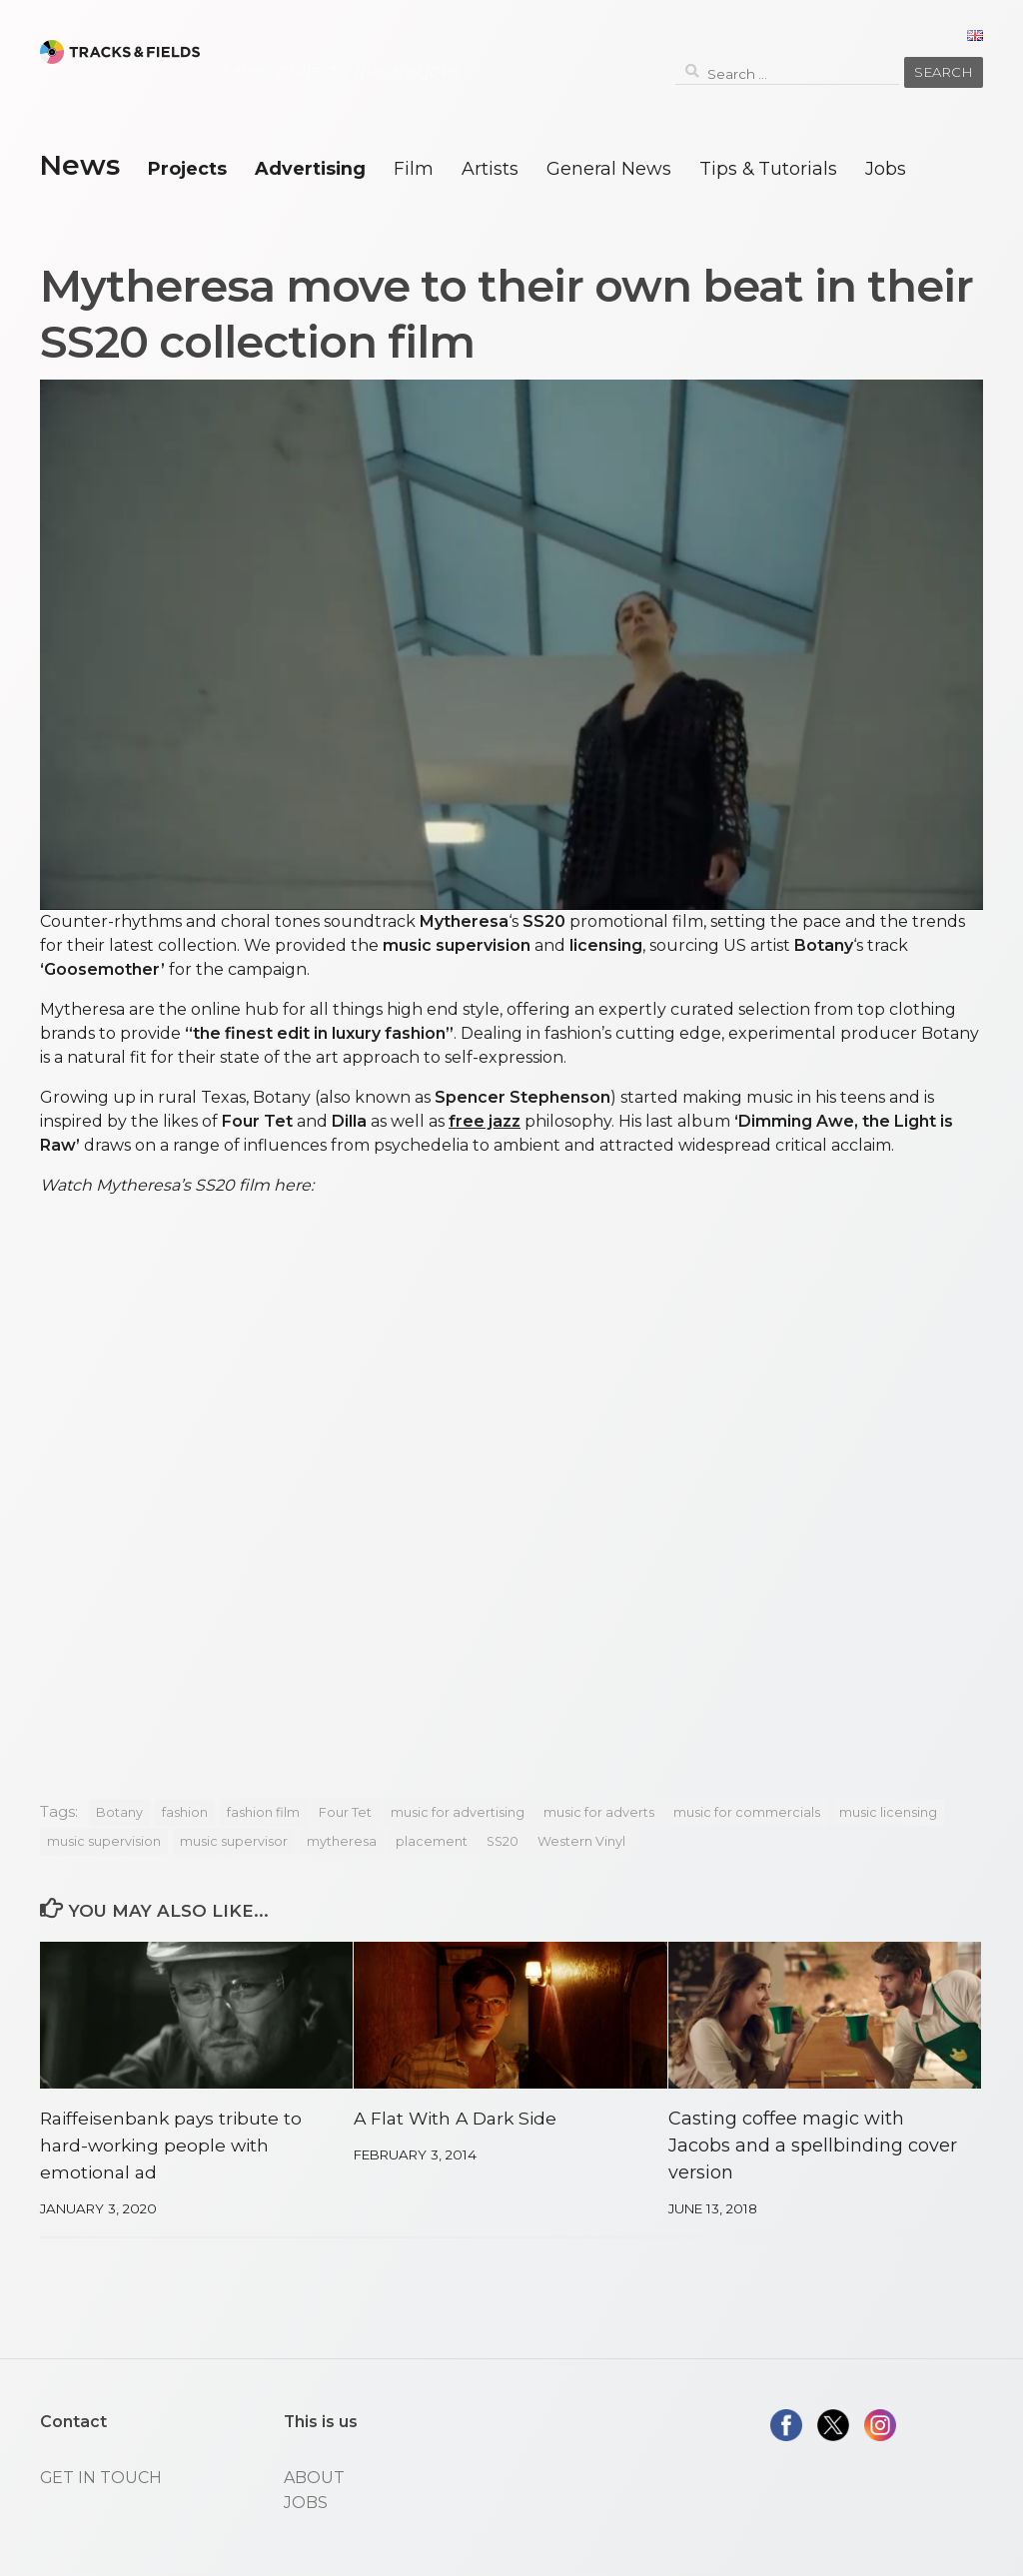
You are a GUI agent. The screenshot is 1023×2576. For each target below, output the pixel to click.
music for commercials (746, 1812)
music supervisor (234, 1841)
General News (608, 168)
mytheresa (342, 1841)
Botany (119, 1812)
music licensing (888, 1812)
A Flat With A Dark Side (459, 2119)
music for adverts (598, 1812)
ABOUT (314, 2477)
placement (432, 1841)
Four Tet (345, 1812)
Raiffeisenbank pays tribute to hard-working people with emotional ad (175, 2145)
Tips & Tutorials (768, 168)
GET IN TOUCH (101, 2477)
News (79, 165)
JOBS (306, 2502)
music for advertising (457, 1812)
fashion (185, 1812)
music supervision (104, 1841)
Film (414, 168)
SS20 (502, 1841)
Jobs (885, 168)
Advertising (310, 168)
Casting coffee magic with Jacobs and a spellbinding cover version (812, 2145)
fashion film (263, 1812)
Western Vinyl (581, 1841)
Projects (187, 168)
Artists (490, 168)
